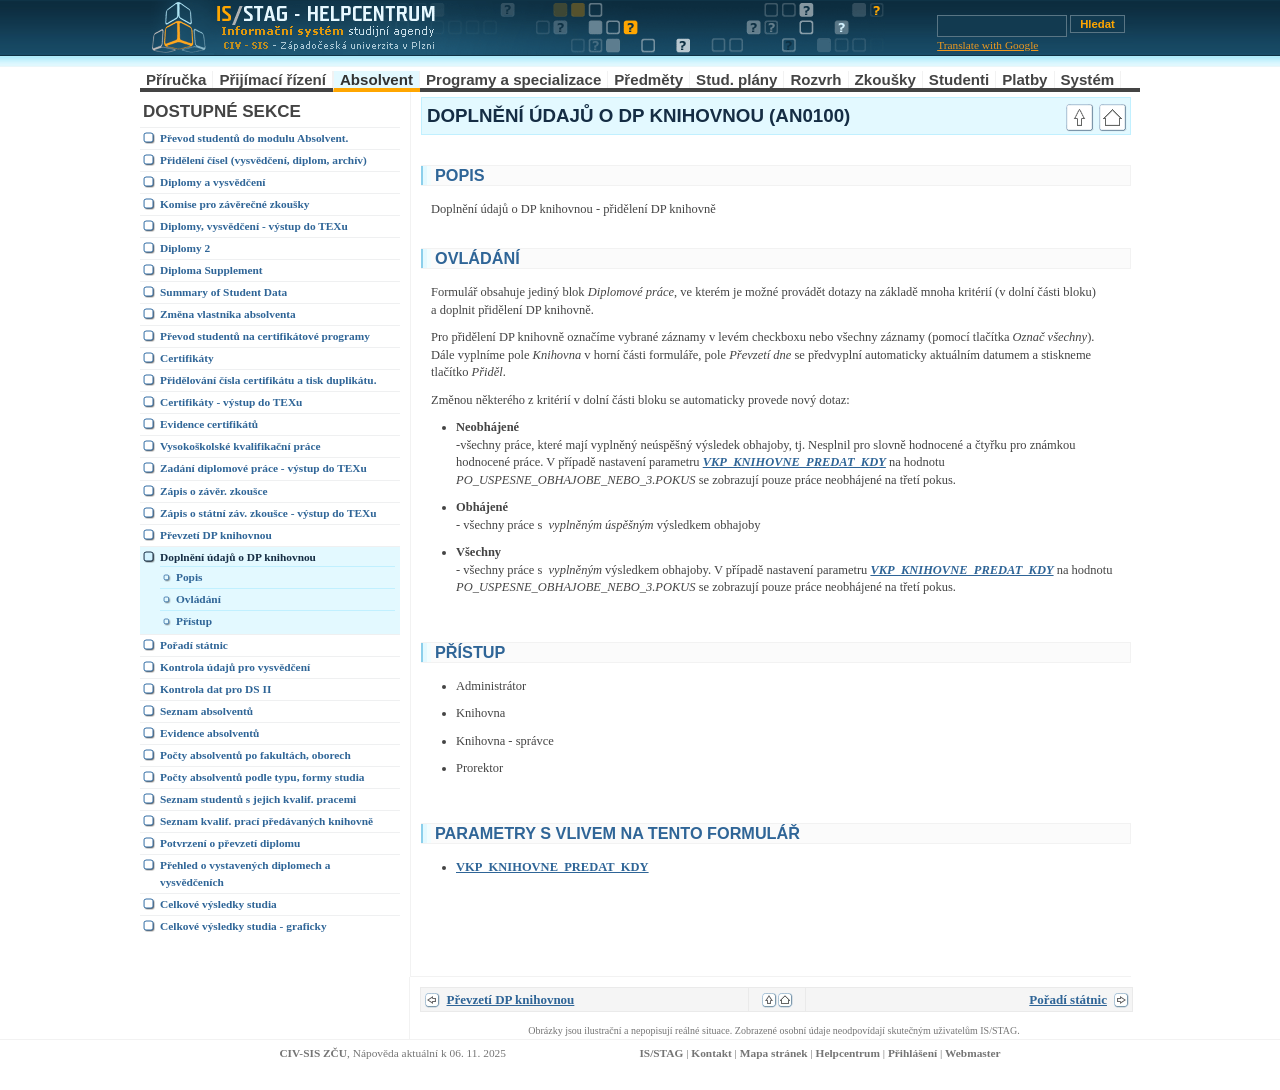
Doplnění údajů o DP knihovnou (238, 557)
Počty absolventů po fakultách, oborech (255, 755)
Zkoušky (885, 79)
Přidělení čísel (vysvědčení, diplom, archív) (263, 160)
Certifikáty (187, 358)
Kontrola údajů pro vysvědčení (235, 667)
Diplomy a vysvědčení (212, 182)
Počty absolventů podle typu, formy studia (262, 777)
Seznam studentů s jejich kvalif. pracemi (258, 799)
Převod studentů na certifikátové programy (265, 336)
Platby (1024, 79)
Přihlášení (912, 1053)
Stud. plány (736, 79)
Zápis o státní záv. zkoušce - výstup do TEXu (268, 513)
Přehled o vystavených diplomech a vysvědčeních (245, 873)
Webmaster (973, 1053)
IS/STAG (661, 1053)
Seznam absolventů (206, 711)
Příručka (176, 79)
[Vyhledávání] (1002, 26)
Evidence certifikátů (209, 424)
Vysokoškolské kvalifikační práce (240, 446)
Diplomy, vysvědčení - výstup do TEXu (254, 226)
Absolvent (376, 79)
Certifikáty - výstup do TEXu (231, 402)
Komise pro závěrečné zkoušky (234, 204)
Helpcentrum (848, 1053)
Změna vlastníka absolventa (228, 314)
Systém (1088, 79)
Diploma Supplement (211, 270)
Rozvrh (815, 79)
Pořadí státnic (194, 645)
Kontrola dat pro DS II (215, 689)
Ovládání (198, 599)
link (1035, 173)
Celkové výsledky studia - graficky (243, 926)
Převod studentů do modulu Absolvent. (254, 138)
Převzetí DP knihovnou (216, 535)
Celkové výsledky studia (218, 904)
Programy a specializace (513, 79)
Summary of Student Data (223, 292)
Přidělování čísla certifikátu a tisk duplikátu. (268, 380)
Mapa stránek (774, 1053)
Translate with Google (987, 45)
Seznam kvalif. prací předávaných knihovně (266, 821)
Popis (189, 577)
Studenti (959, 79)
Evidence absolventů (209, 733)
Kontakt (711, 1053)
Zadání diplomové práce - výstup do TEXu (263, 468)
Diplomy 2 (185, 248)
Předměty (648, 79)
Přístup (194, 621)
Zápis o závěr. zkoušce (214, 491)
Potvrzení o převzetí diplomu (230, 843)
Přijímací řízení (272, 79)
